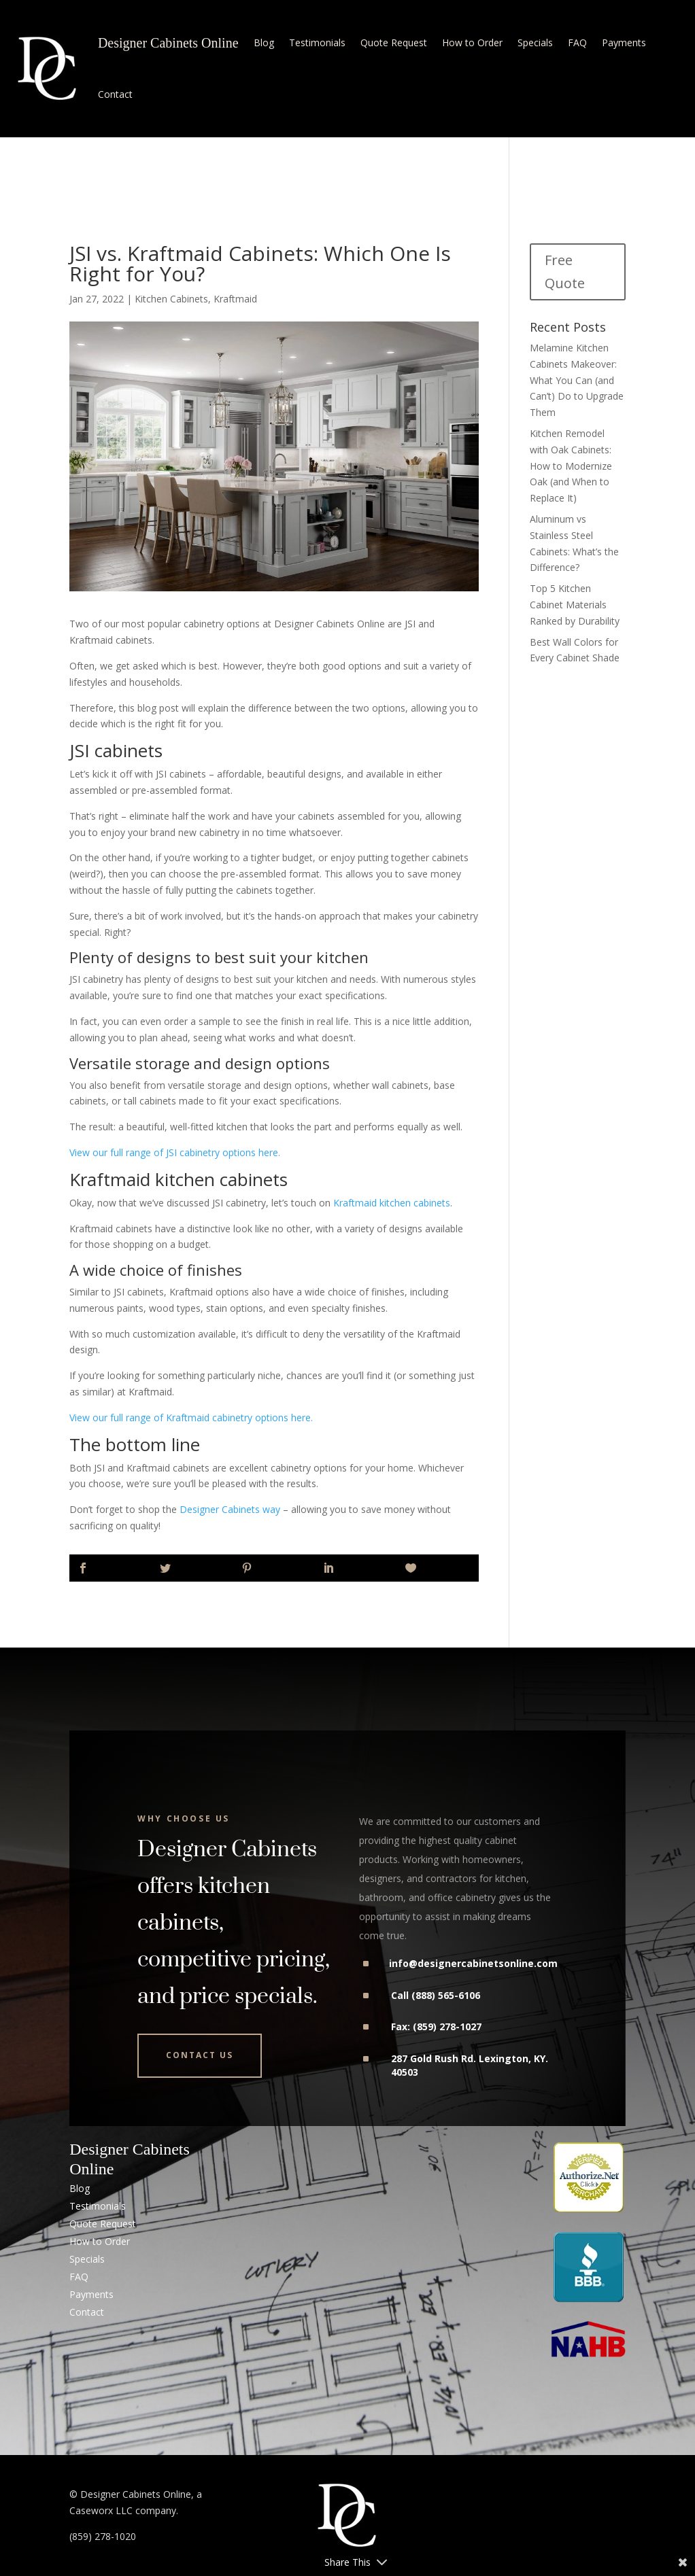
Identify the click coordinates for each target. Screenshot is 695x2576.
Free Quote (565, 271)
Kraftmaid (235, 298)
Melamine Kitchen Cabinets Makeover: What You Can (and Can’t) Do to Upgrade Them (577, 380)
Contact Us (199, 2055)
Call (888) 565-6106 (435, 1995)
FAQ (577, 42)
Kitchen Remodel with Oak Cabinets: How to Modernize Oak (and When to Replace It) (571, 465)
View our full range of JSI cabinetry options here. (176, 1152)
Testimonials (317, 42)
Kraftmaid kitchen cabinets (391, 1202)
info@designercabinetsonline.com (473, 1963)
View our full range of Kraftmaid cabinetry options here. (192, 1417)
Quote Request (393, 42)
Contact (115, 94)
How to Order (472, 42)
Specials (535, 42)
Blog (264, 42)
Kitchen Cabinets (171, 298)
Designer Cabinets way (230, 1509)
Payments (624, 42)
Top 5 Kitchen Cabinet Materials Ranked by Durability (575, 604)
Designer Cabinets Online (168, 42)
